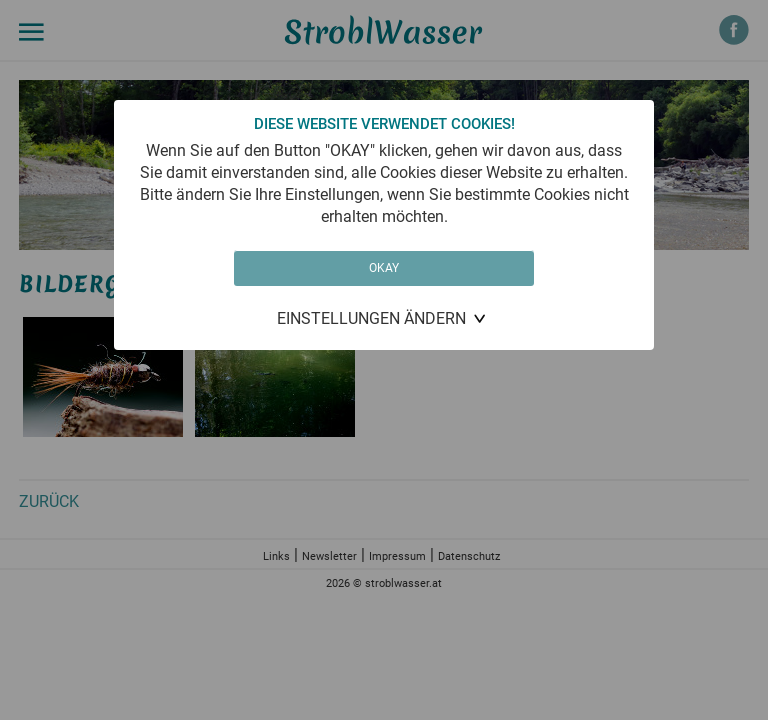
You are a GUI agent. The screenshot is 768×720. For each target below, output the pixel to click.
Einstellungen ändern (371, 318)
